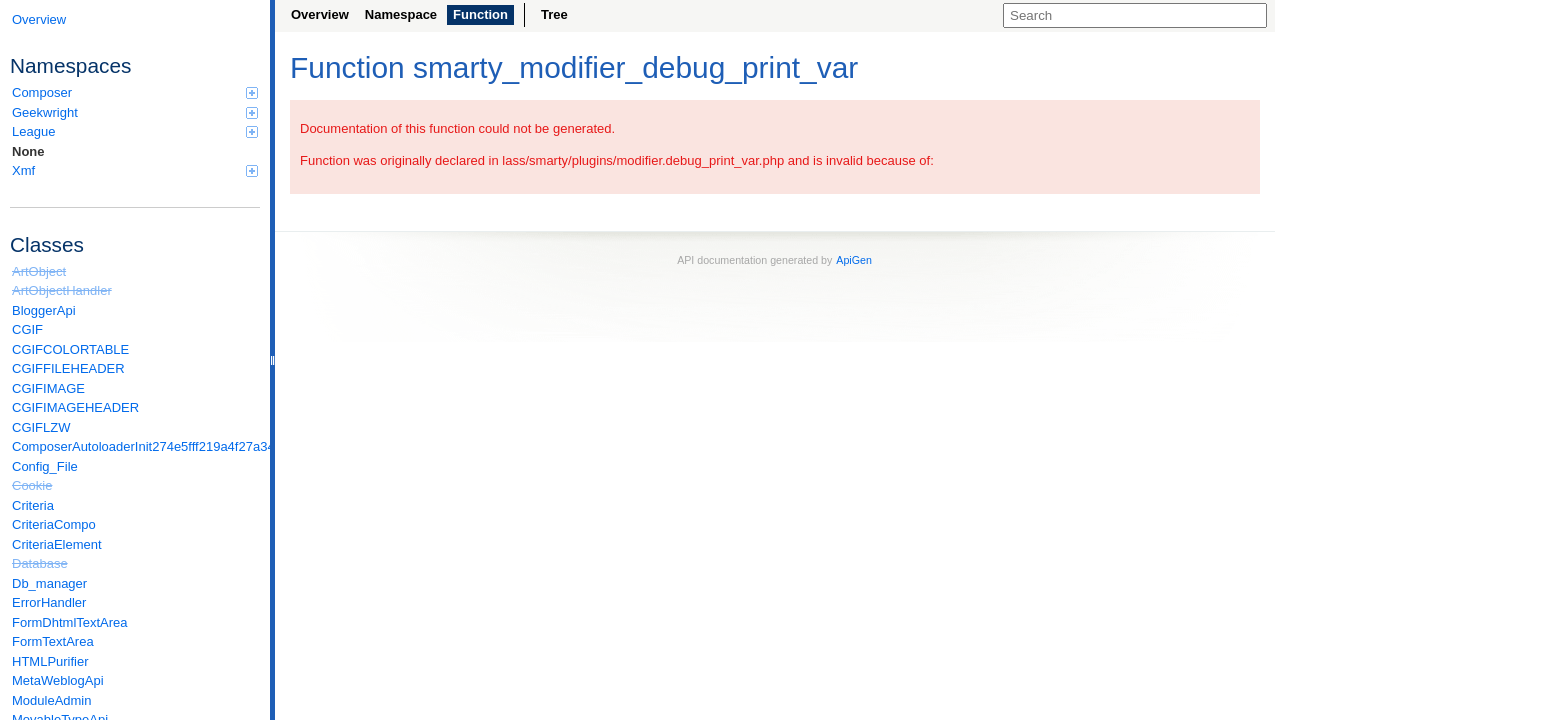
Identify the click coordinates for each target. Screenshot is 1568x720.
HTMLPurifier (50, 661)
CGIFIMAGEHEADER (75, 407)
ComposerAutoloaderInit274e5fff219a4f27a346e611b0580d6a (136, 446)
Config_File (45, 466)
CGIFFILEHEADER (68, 368)
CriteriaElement (57, 544)
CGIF (27, 329)
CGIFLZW (41, 427)
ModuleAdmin (52, 700)
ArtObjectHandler (62, 290)
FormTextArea (53, 641)
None (28, 151)
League (135, 131)
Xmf (135, 170)
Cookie (32, 485)
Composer (135, 92)
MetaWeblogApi (58, 680)
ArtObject (39, 271)
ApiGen (854, 260)
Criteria (33, 505)
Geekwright (135, 112)
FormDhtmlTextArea (70, 622)
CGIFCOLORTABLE (70, 349)
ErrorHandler (49, 602)
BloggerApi (44, 310)
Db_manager (49, 583)
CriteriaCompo (54, 524)
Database (40, 563)
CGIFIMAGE (48, 388)
